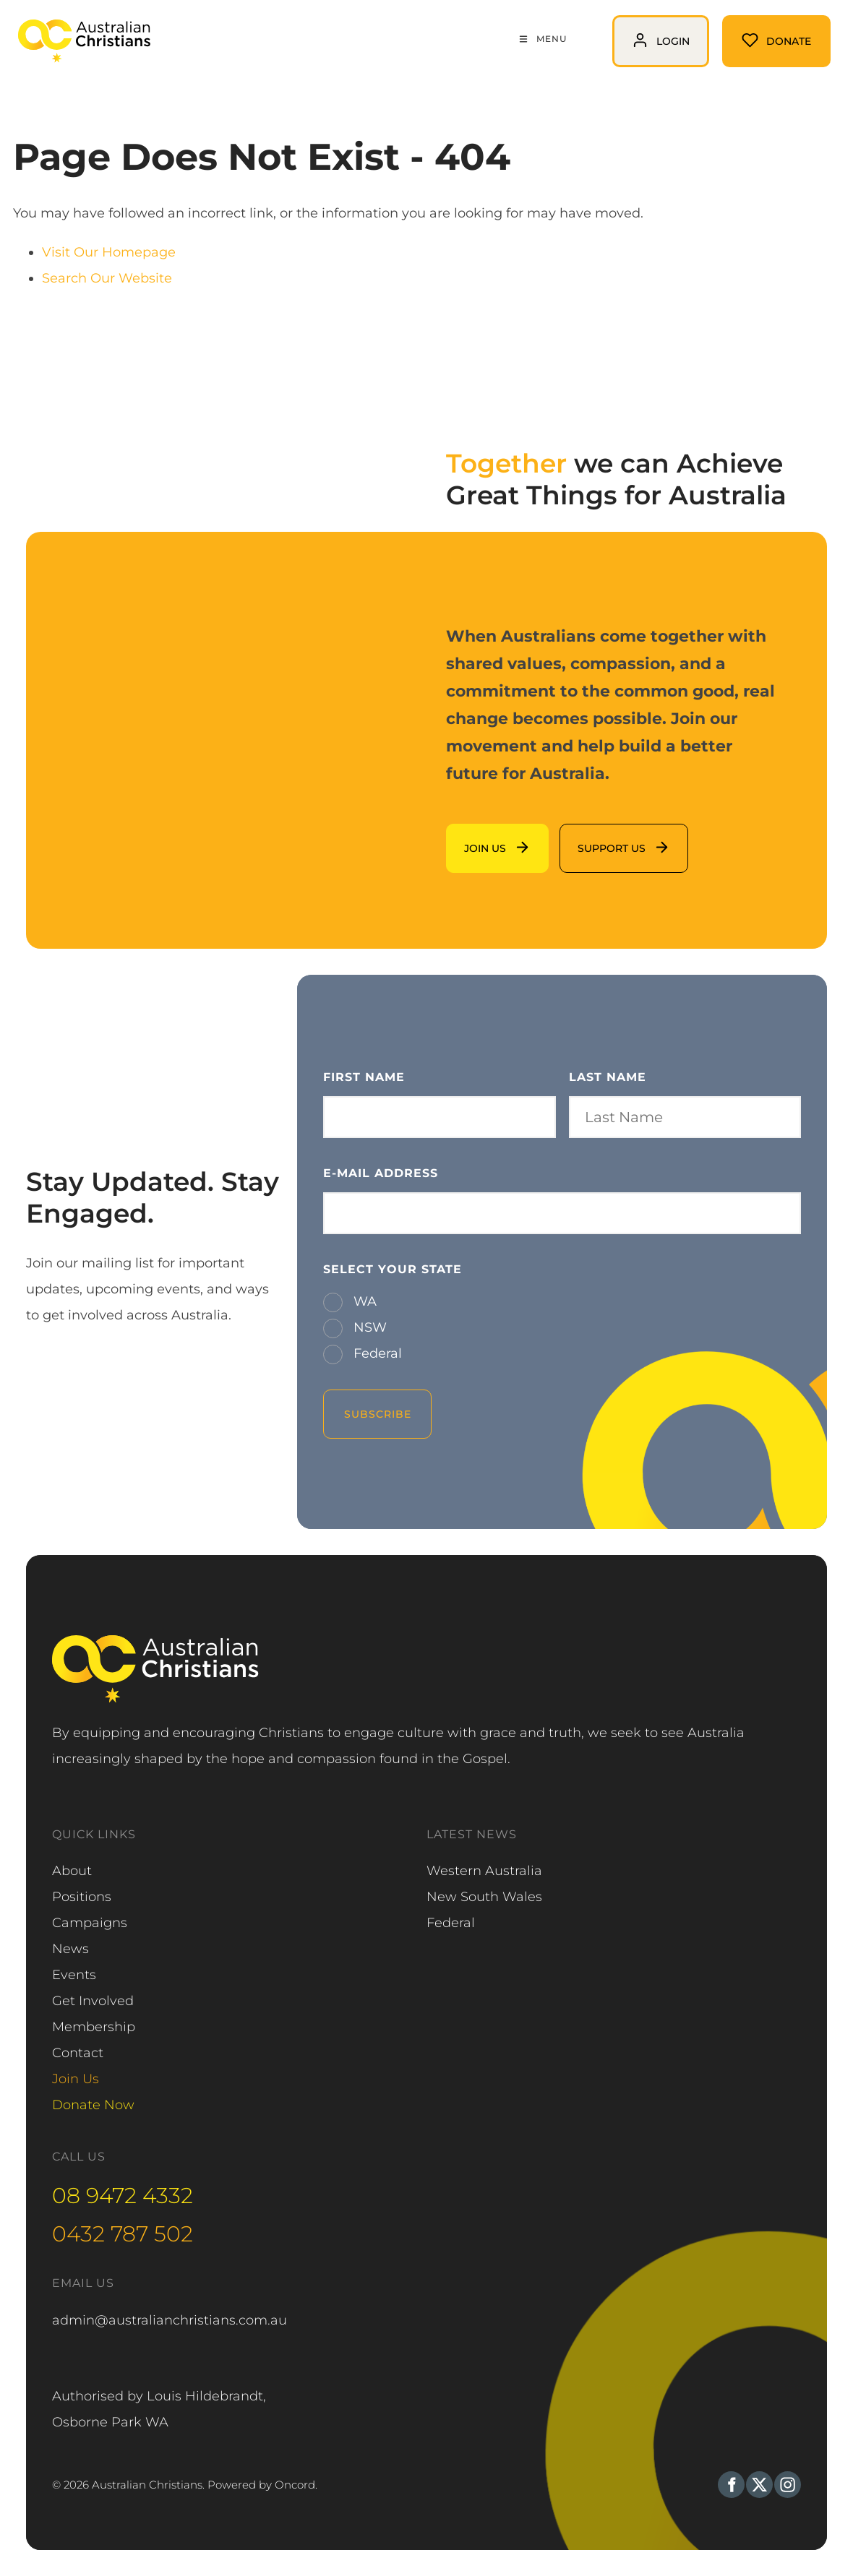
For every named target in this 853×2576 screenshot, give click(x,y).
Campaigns (89, 1923)
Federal (376, 1353)
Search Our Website (107, 278)
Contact (77, 2053)
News (70, 1949)
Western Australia (484, 1871)
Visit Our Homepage (109, 252)
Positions (81, 1897)
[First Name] (439, 1117)
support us (594, 837)
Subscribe (377, 1414)
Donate (746, 28)
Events (74, 1975)
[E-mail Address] (562, 1213)
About (72, 1871)
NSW (368, 1327)
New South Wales (484, 1897)
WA (363, 1301)
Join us (469, 837)
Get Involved (93, 2001)
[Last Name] (685, 1117)
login (628, 28)
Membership (93, 2027)
